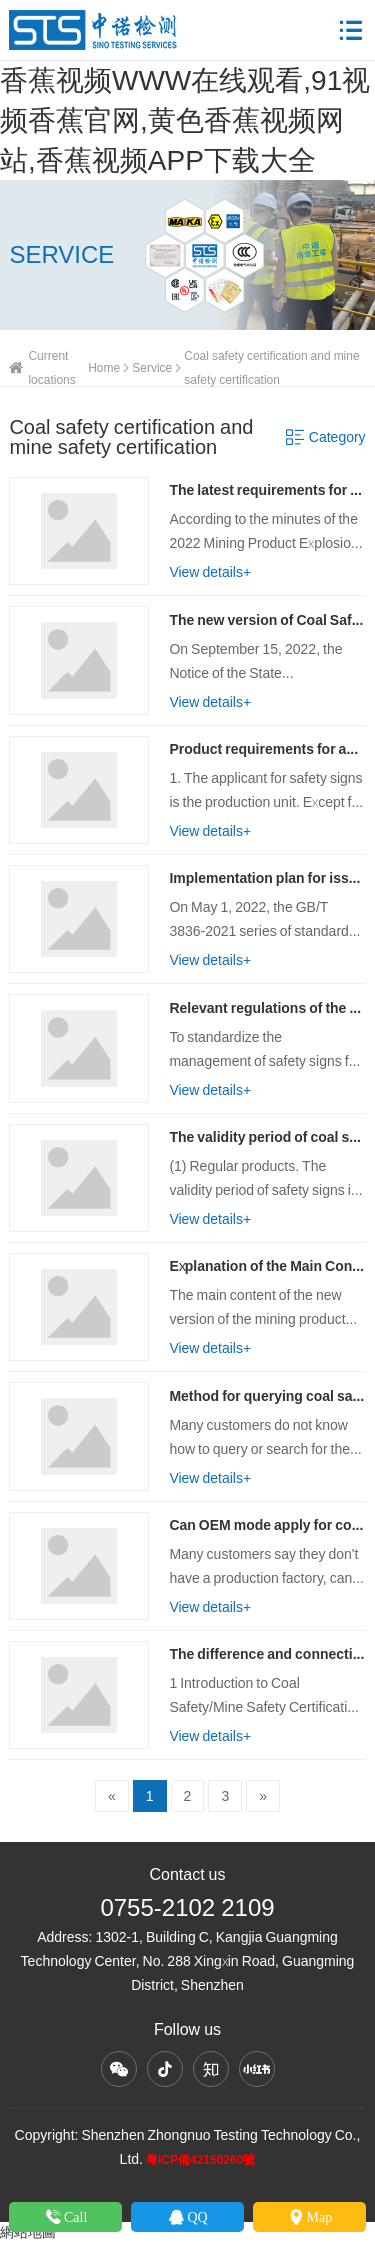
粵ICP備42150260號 (200, 2159)
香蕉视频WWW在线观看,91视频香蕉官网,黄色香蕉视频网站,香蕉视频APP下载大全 (185, 120)
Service (152, 367)
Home (104, 367)
